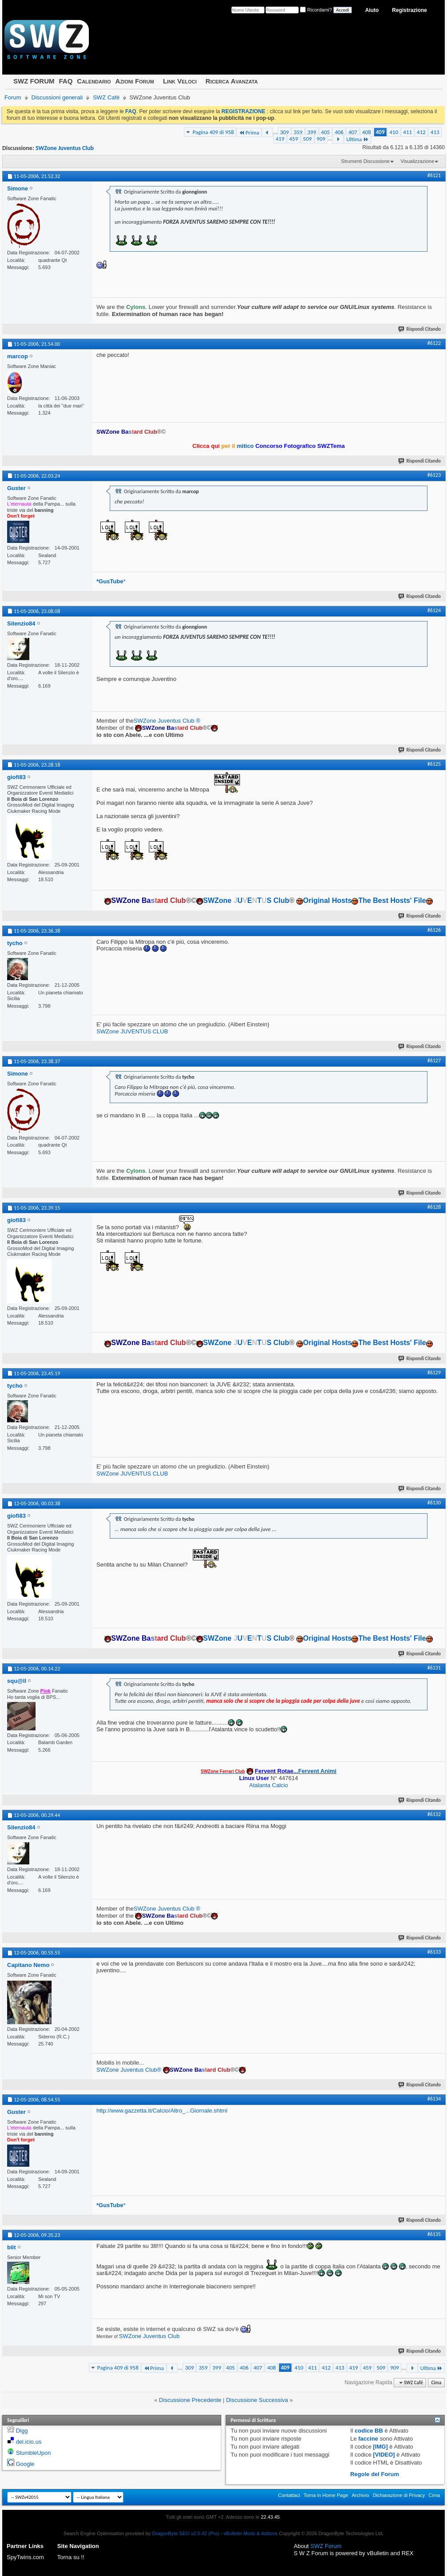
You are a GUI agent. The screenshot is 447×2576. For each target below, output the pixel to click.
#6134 (434, 2099)
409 (380, 132)
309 (284, 132)
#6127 (434, 1060)
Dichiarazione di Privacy (399, 2495)
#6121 (434, 175)
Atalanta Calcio (268, 1785)
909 (321, 138)
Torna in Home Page (325, 2495)
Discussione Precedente (190, 2400)
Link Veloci (180, 81)
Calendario (94, 81)
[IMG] (380, 2446)
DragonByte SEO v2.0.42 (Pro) (185, 2533)
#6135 (434, 2234)
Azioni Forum (135, 81)
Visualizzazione (417, 161)
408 (366, 132)
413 (435, 132)
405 (325, 132)
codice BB (369, 2430)
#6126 (434, 930)
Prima (249, 132)
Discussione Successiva (257, 2400)
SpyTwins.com (25, 2557)
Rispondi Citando (420, 329)
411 (407, 132)
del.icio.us (29, 2441)
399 (311, 132)
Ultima (357, 139)
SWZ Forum (326, 2546)
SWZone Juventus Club (65, 148)
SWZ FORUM (33, 81)
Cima (436, 2383)
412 (421, 132)
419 (279, 138)
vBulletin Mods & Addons (251, 2533)
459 (293, 138)
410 (394, 132)
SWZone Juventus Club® (128, 2069)
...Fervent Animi (295, 1771)
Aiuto (372, 10)
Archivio (360, 2495)
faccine (368, 2438)
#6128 (434, 1207)
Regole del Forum (374, 2474)
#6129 (434, 1372)
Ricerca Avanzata (232, 81)
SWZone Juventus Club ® (167, 720)
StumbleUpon (33, 2452)
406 (339, 132)
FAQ (65, 81)
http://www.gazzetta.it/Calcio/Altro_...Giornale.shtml (161, 2110)
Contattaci (289, 2495)
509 (307, 138)
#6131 (434, 1668)
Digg (22, 2430)
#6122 (434, 343)
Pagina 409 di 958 (213, 132)
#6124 (434, 610)
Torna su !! (70, 2557)
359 (298, 132)
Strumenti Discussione (365, 161)
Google (25, 2464)
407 (352, 132)
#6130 (434, 1503)
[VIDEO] (384, 2454)
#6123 (434, 475)
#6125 (434, 764)
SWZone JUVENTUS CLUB (132, 1031)
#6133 (434, 1952)
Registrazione (409, 10)
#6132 (434, 1814)
